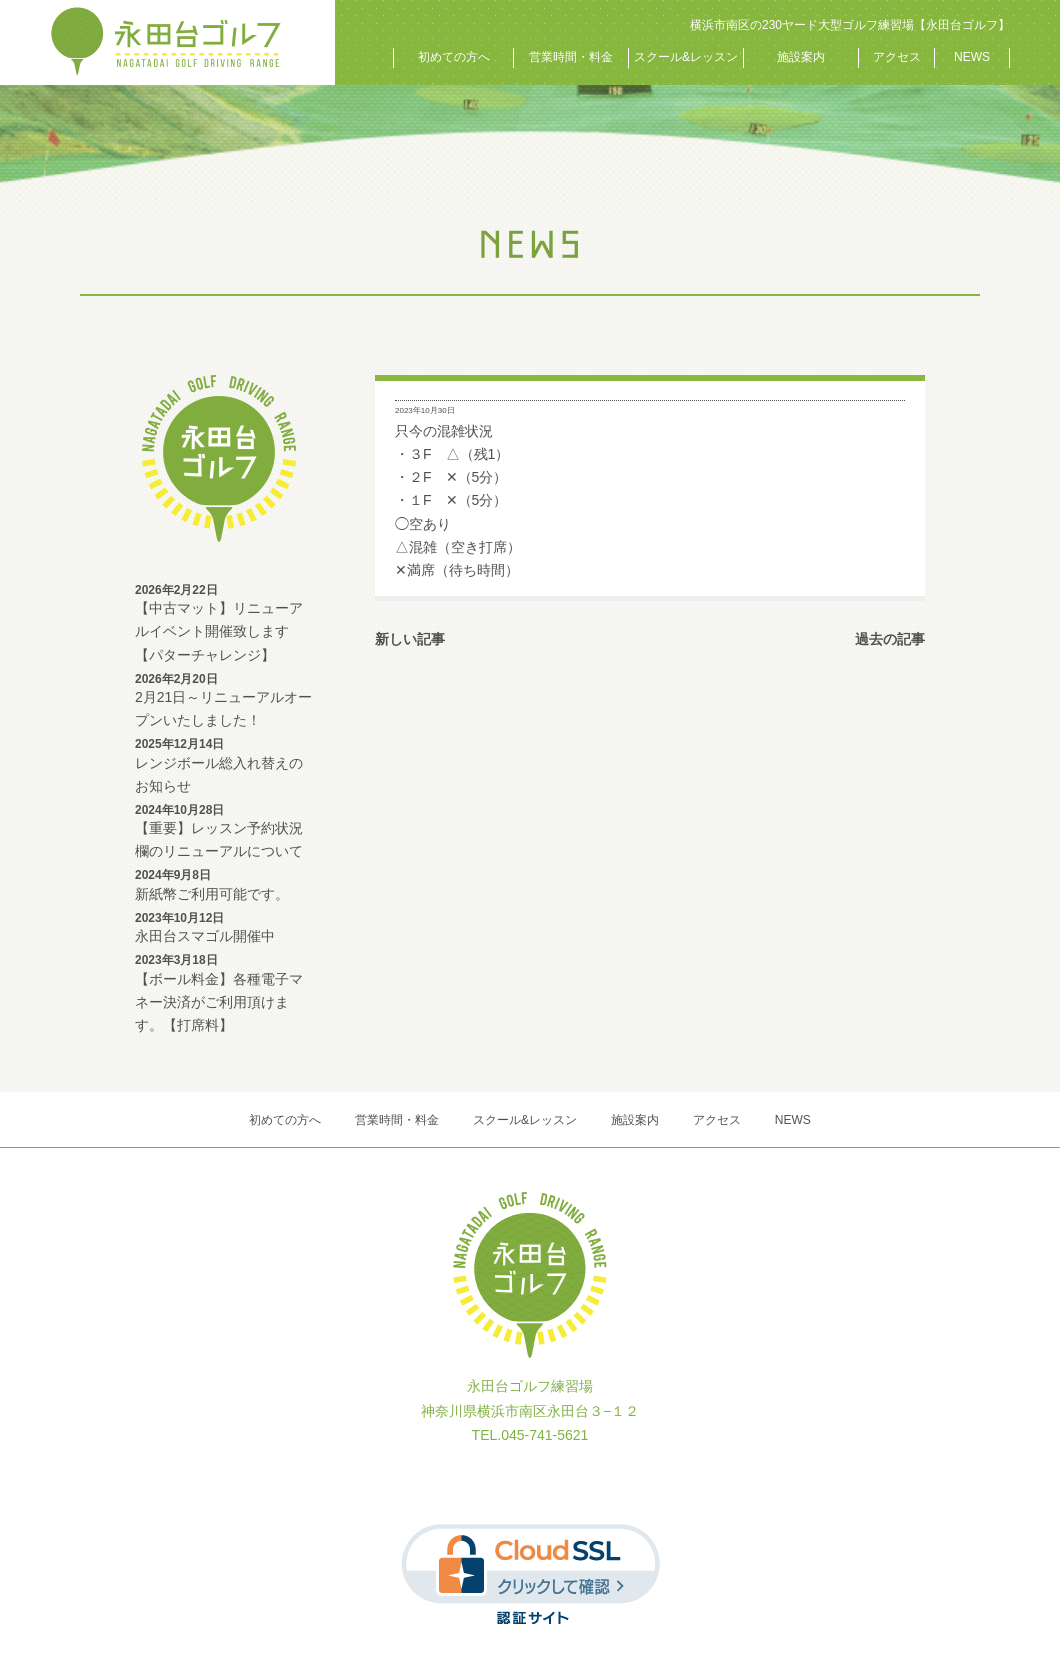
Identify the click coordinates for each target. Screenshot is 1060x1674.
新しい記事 (410, 639)
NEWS (972, 57)
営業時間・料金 (571, 57)
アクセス (897, 57)
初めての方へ (454, 57)
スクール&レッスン (686, 57)
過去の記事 (890, 639)
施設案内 (801, 57)
